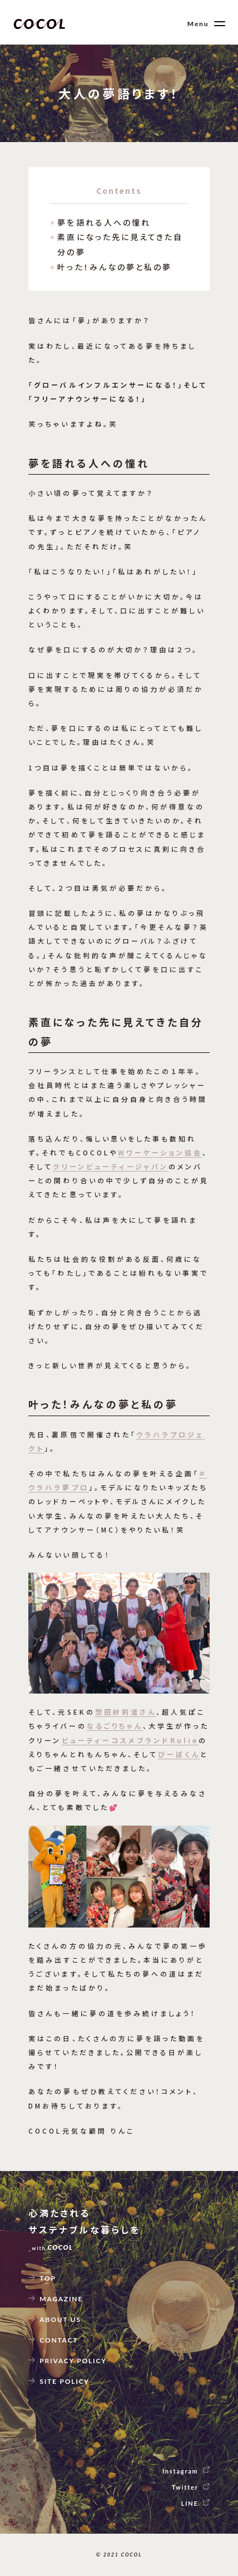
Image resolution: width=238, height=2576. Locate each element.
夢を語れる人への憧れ (104, 222)
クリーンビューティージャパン (110, 1166)
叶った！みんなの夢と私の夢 (114, 266)
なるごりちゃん (115, 1725)
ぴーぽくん (179, 1754)
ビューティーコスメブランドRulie (130, 1740)
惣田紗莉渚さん (125, 1711)
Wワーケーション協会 (160, 1152)
